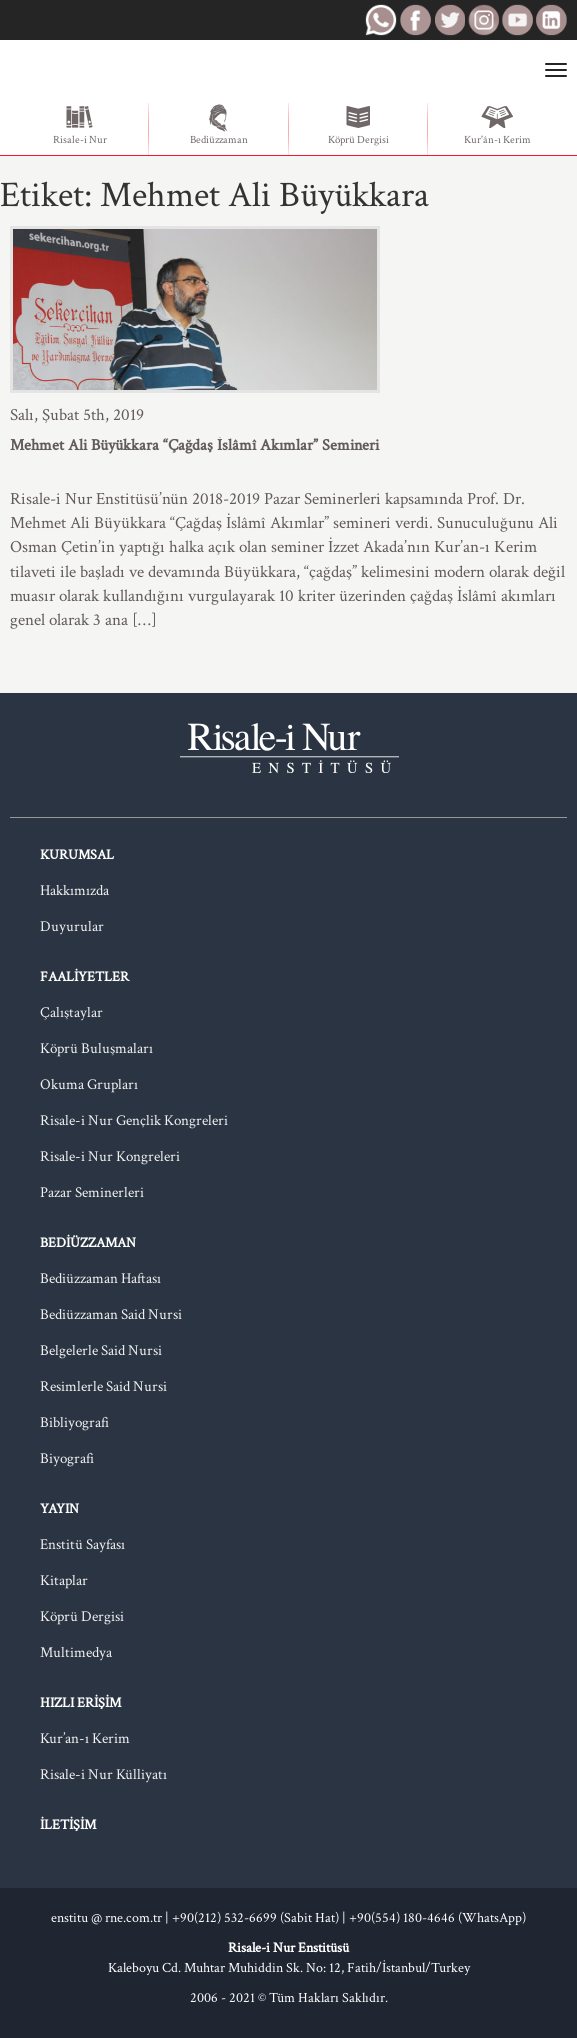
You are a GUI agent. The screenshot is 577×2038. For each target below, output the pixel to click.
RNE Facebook (415, 20)
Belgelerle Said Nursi (101, 1350)
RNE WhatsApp (381, 20)
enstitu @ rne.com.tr (106, 1918)
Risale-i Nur (80, 125)
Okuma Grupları (89, 1084)
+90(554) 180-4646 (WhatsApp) (437, 1918)
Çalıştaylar (71, 1012)
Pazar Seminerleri (92, 1192)
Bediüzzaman (219, 125)
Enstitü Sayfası (82, 1544)
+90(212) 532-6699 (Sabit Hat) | (260, 1918)
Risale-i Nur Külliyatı (103, 1774)
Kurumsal (77, 855)
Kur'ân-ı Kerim (497, 125)
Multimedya (76, 1652)
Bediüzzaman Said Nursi (111, 1314)
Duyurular (72, 926)
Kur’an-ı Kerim (85, 1738)
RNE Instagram (483, 20)
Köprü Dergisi (358, 125)
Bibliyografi (74, 1422)
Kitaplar (64, 1580)
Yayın (59, 1509)
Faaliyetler (84, 977)
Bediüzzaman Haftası (100, 1278)
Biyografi (67, 1458)
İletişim (68, 1825)
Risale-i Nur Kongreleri (110, 1156)
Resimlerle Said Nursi (103, 1386)
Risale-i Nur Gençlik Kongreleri (134, 1120)
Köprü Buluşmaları (96, 1048)
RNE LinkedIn (551, 20)
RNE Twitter (449, 20)
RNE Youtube (517, 20)
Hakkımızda (74, 890)
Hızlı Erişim (80, 1703)
